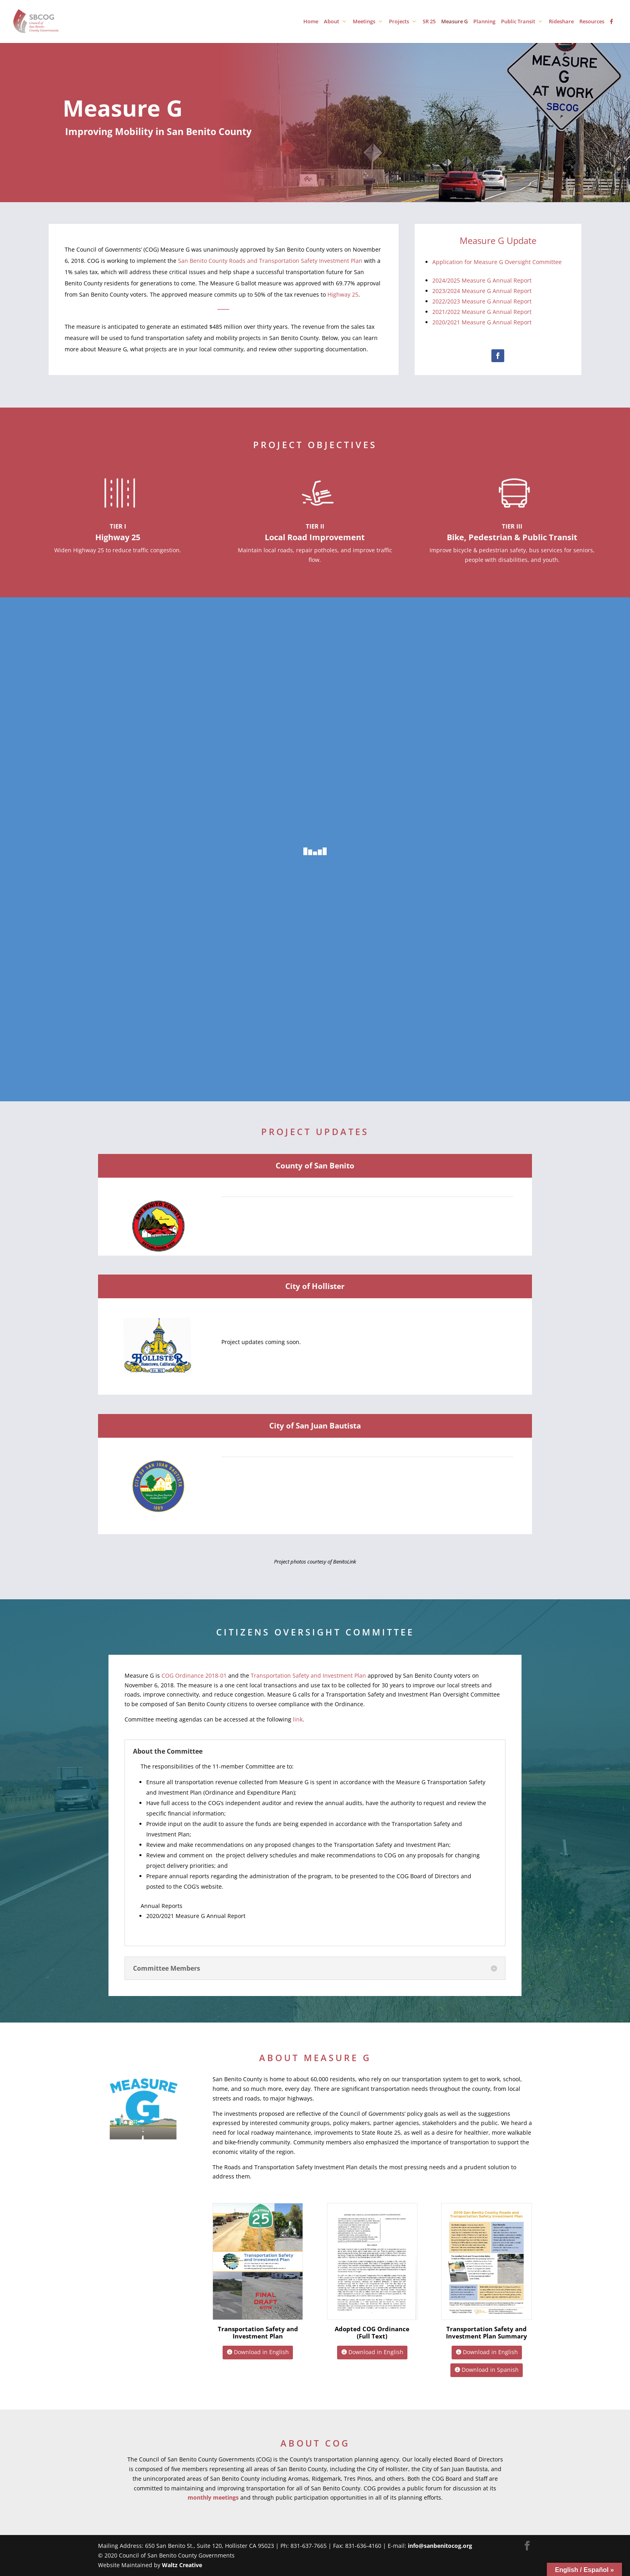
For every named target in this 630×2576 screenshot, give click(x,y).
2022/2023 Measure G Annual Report (482, 301)
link (298, 1719)
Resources (591, 22)
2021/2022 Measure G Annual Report (482, 312)
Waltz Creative (182, 2565)
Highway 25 (342, 294)
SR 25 (429, 22)
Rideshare (561, 22)
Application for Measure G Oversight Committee (497, 262)
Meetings (364, 22)
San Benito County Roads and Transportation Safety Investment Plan (270, 260)
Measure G (454, 22)
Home (310, 22)
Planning (484, 22)
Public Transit (518, 22)
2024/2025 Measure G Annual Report (482, 280)
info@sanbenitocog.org (440, 2545)
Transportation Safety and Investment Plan (308, 1675)
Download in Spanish (490, 2369)
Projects (399, 22)
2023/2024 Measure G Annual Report (482, 291)
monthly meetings (213, 2497)
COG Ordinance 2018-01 (194, 1675)
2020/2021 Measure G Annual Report (482, 322)
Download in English (261, 2352)
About (331, 22)
